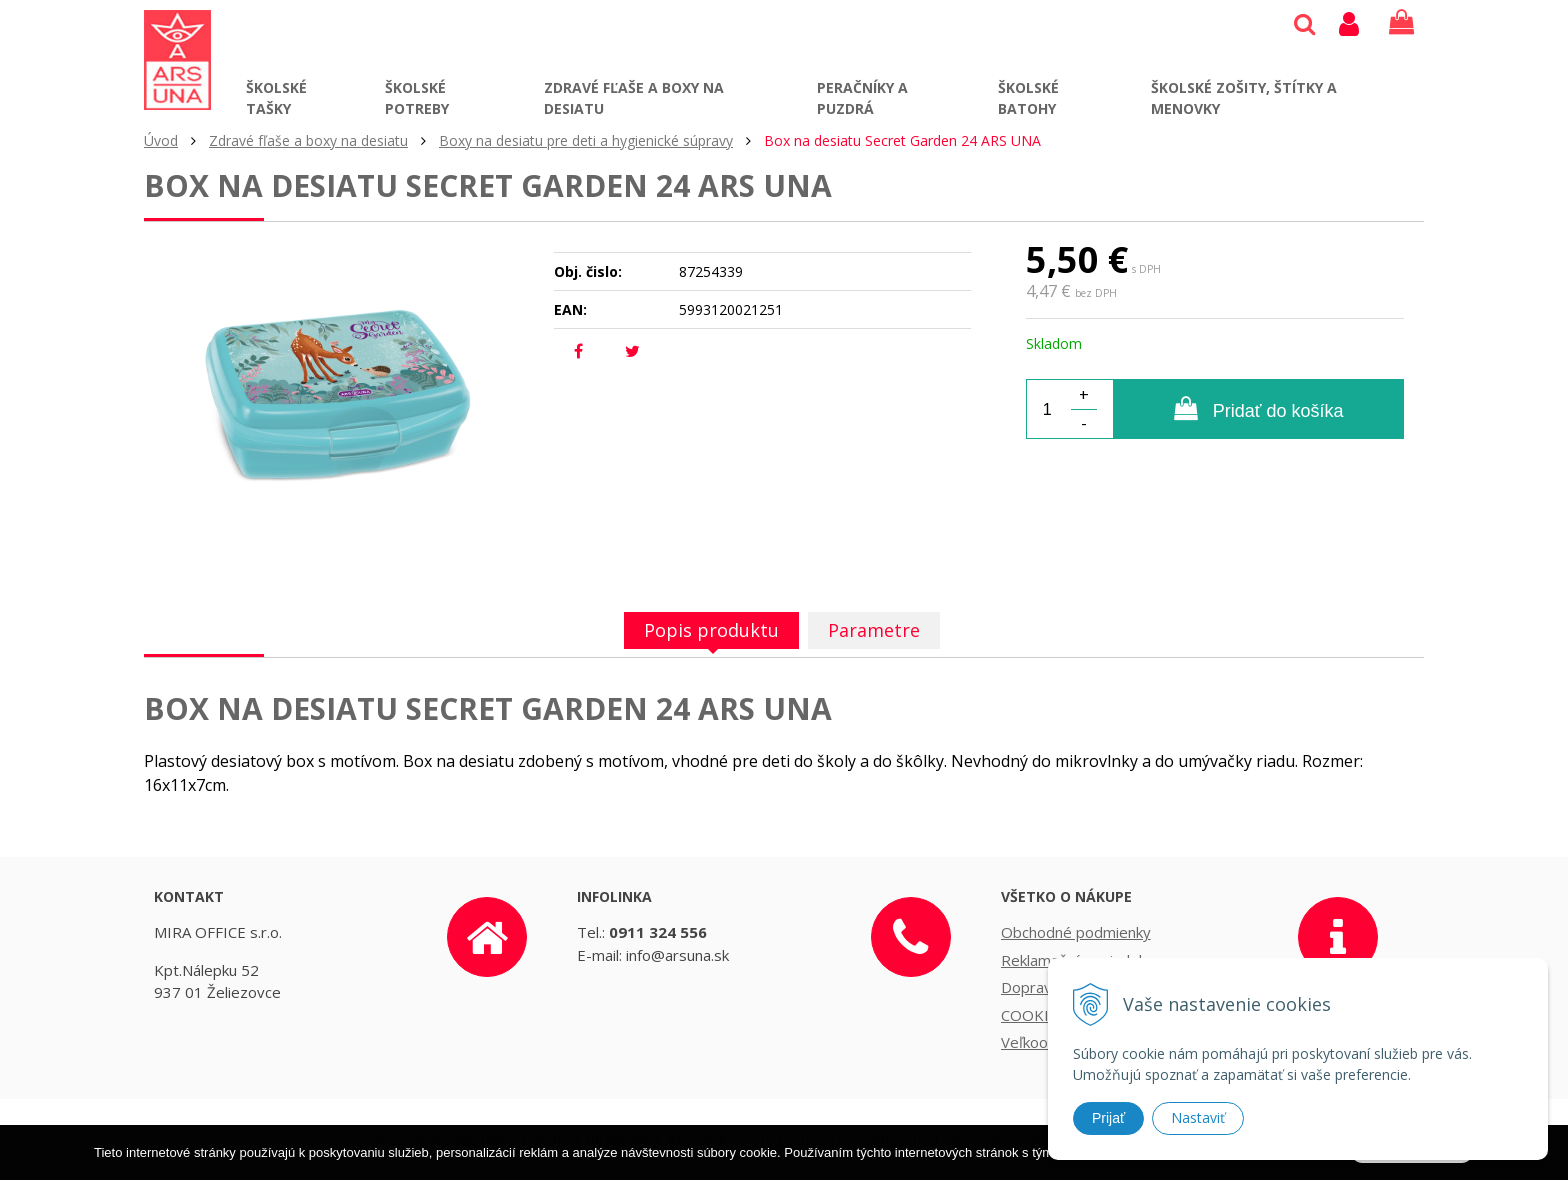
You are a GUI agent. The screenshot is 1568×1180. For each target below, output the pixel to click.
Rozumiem (1412, 1164)
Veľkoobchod (1045, 1042)
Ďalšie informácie (1170, 1165)
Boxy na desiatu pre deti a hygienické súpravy (586, 140)
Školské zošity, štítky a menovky (1244, 98)
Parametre (874, 630)
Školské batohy (1028, 98)
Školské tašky (276, 98)
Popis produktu (711, 630)
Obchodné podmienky (1076, 932)
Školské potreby (417, 98)
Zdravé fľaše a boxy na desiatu (634, 98)
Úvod (161, 140)
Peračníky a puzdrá (862, 98)
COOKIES (1033, 1015)
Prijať (1108, 1118)
